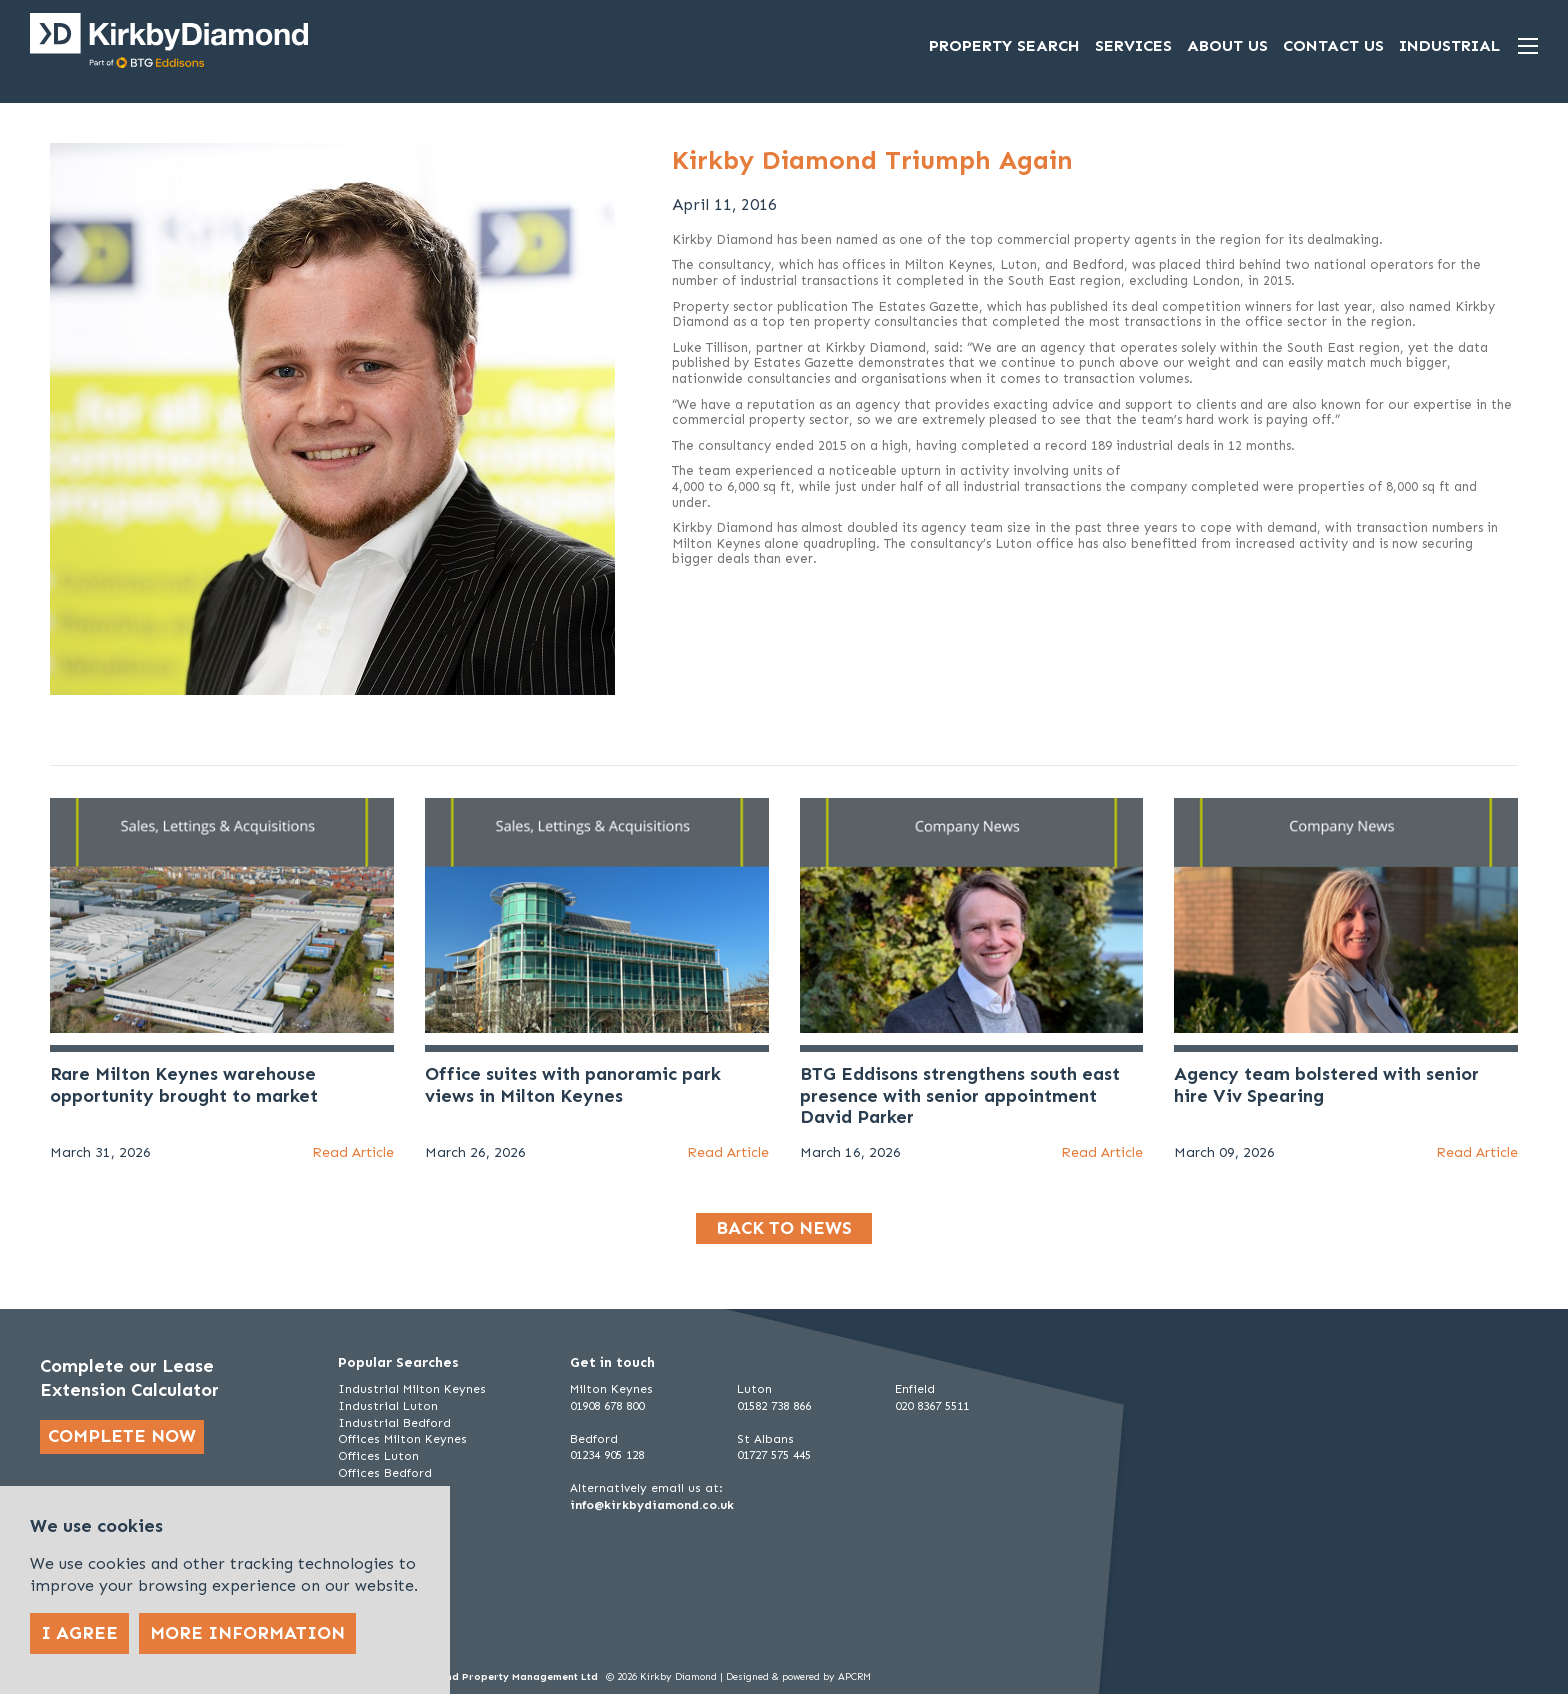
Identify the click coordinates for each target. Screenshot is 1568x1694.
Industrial (1449, 45)
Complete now (122, 1436)
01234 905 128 (607, 1455)
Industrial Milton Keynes (412, 1389)
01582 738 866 (774, 1406)
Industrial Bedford (394, 1423)
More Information (247, 1633)
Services (1133, 45)
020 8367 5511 (932, 1406)
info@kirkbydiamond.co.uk (652, 1505)
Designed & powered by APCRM (798, 1677)
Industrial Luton (388, 1406)
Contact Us (1333, 45)
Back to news (784, 1228)
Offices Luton (378, 1456)
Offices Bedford (385, 1473)
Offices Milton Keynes (402, 1439)
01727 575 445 (774, 1455)
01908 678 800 (607, 1406)
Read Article (353, 1152)
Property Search (1004, 45)
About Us (1227, 45)
